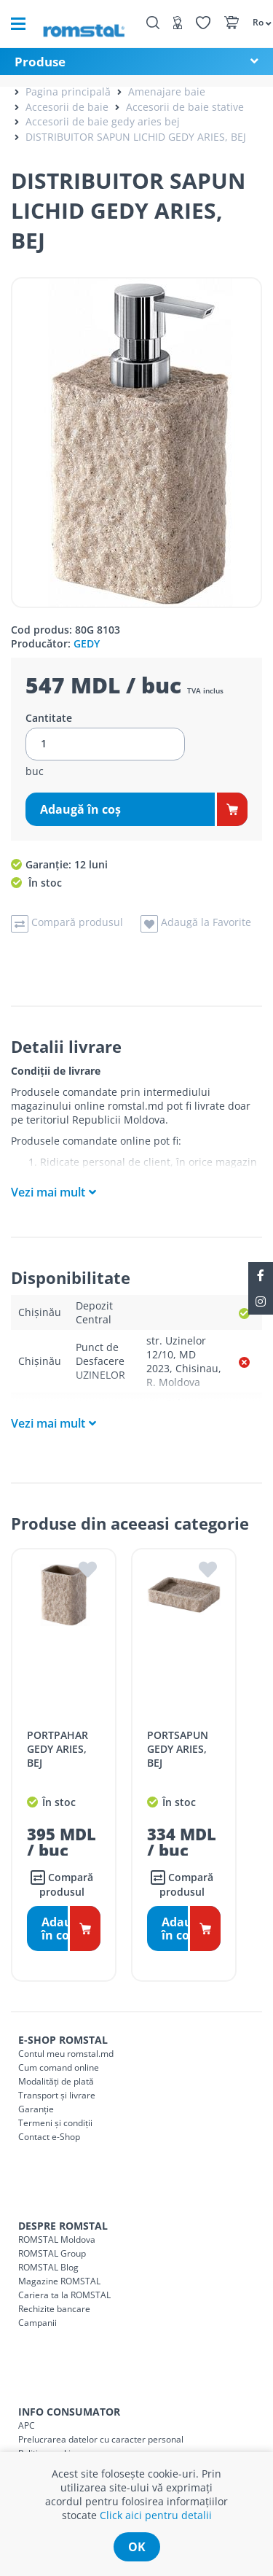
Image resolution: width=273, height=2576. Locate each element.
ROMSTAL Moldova (56, 2239)
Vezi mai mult (48, 1192)
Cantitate (48, 718)
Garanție (36, 2109)
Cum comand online (58, 2067)
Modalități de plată (56, 2081)
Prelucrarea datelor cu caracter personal (100, 2439)
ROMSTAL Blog (48, 2267)
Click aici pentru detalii (156, 2515)
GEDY (87, 643)
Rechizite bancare (54, 2309)
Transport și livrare (56, 2095)
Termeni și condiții (55, 2123)
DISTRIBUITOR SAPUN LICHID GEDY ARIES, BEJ (135, 137)
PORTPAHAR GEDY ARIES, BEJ (57, 1749)
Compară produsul (62, 1884)
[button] (255, 21)
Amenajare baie (166, 91)
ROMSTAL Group (52, 2253)
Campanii (37, 2322)
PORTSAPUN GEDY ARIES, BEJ (177, 1749)
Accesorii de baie (66, 107)
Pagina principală (68, 91)
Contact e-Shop (49, 2137)
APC (26, 2425)
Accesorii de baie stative (185, 107)
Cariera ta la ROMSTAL (64, 2295)
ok (137, 2547)
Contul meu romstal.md (66, 2053)
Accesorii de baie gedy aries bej (102, 121)
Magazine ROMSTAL (59, 2281)
